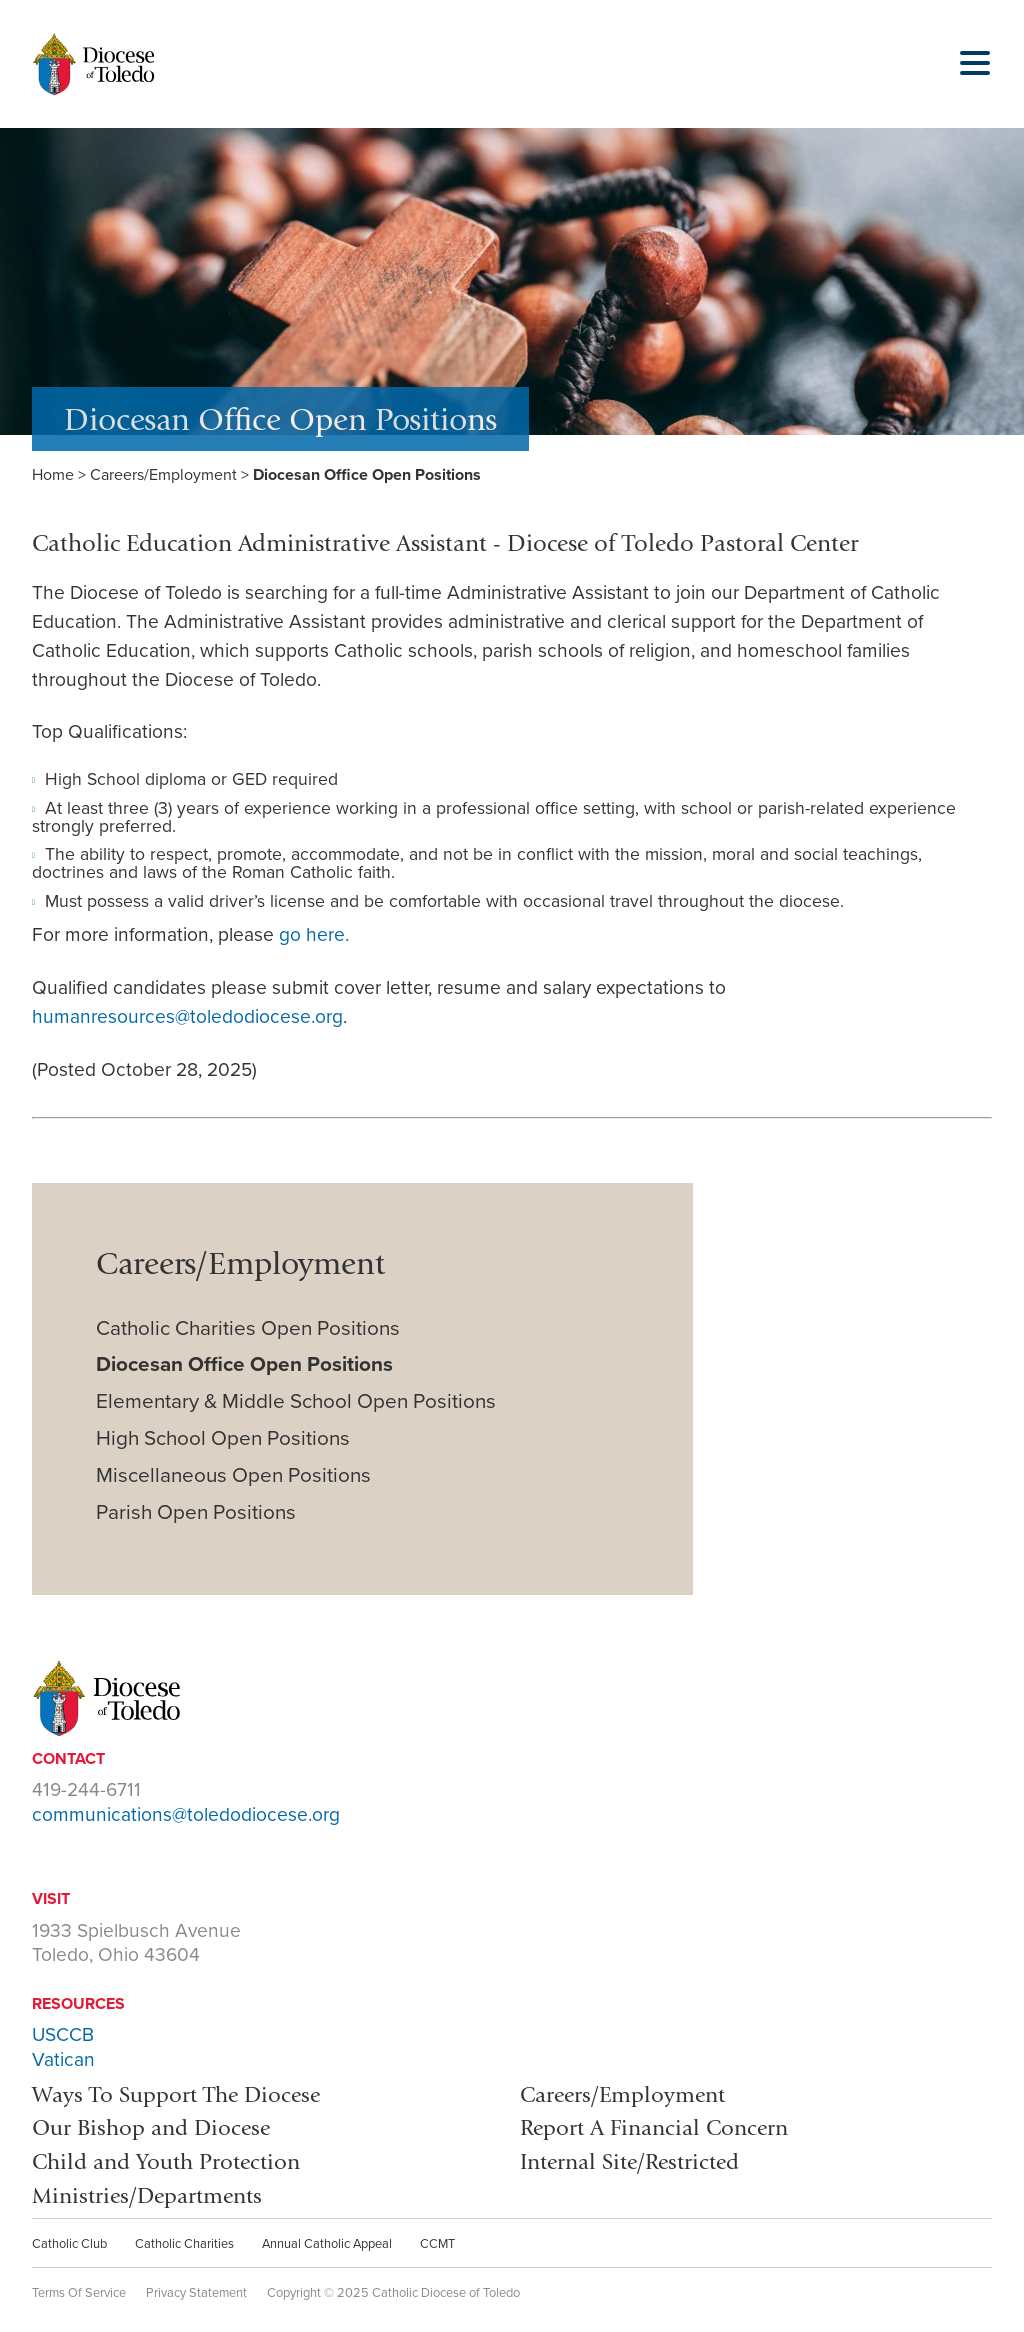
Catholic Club (69, 2244)
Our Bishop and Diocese (151, 2127)
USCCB (63, 2034)
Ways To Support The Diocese (176, 2094)
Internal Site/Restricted (629, 2161)
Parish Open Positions (196, 1512)
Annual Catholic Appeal (327, 2244)
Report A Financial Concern (654, 2127)
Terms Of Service (79, 2293)
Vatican (63, 2059)
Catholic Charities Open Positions (248, 1328)
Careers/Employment (163, 475)
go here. (314, 934)
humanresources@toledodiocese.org (187, 1016)
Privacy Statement (196, 2293)
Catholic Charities (184, 2244)
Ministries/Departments (147, 2195)
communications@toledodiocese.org (186, 1814)
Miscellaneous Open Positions (233, 1475)
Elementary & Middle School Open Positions (296, 1401)
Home (53, 475)
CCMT (437, 2244)
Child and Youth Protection (166, 2161)
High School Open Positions (223, 1438)
